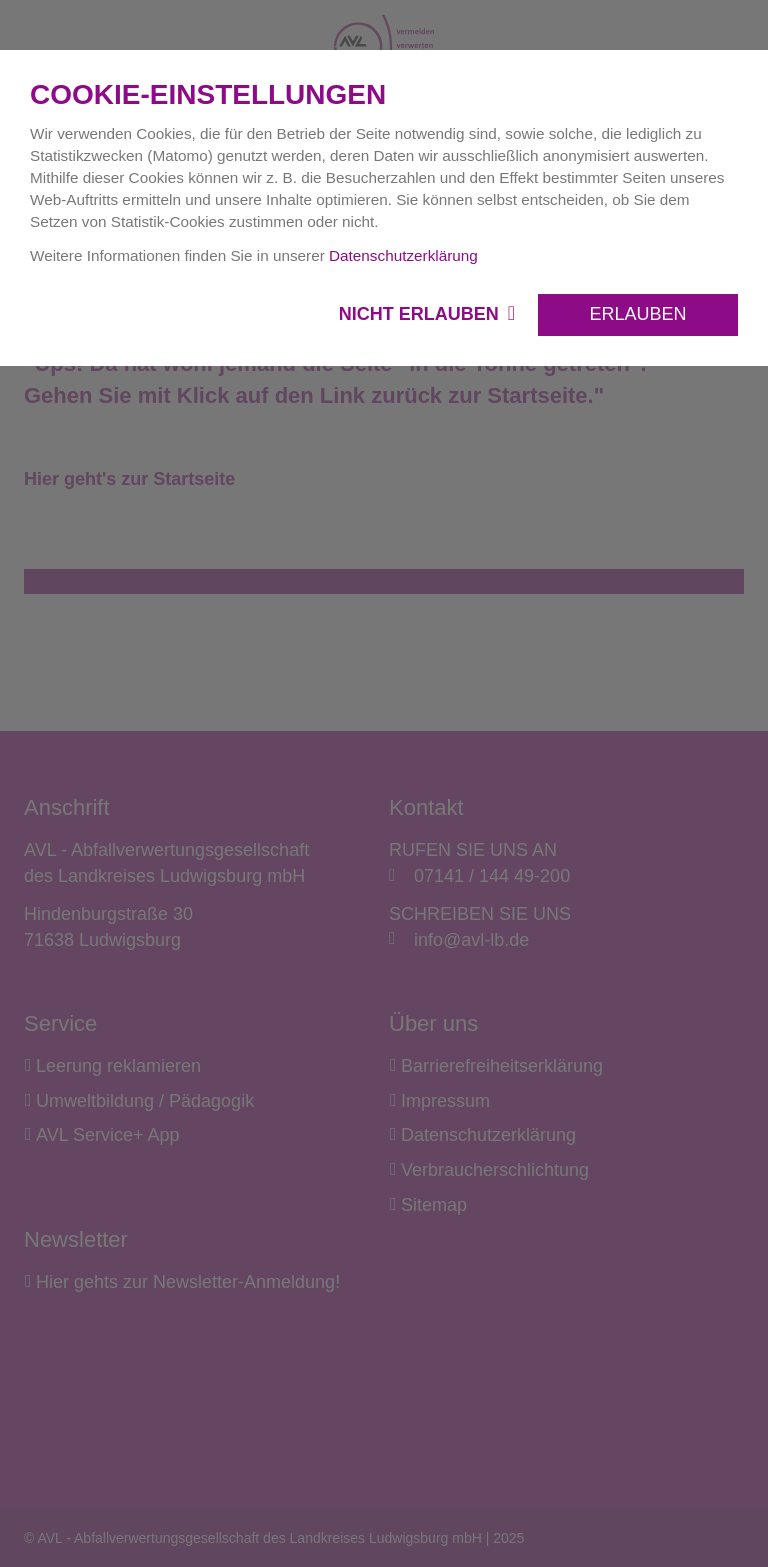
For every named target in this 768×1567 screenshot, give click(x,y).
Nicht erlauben (421, 314)
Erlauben (637, 314)
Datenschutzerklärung (403, 255)
